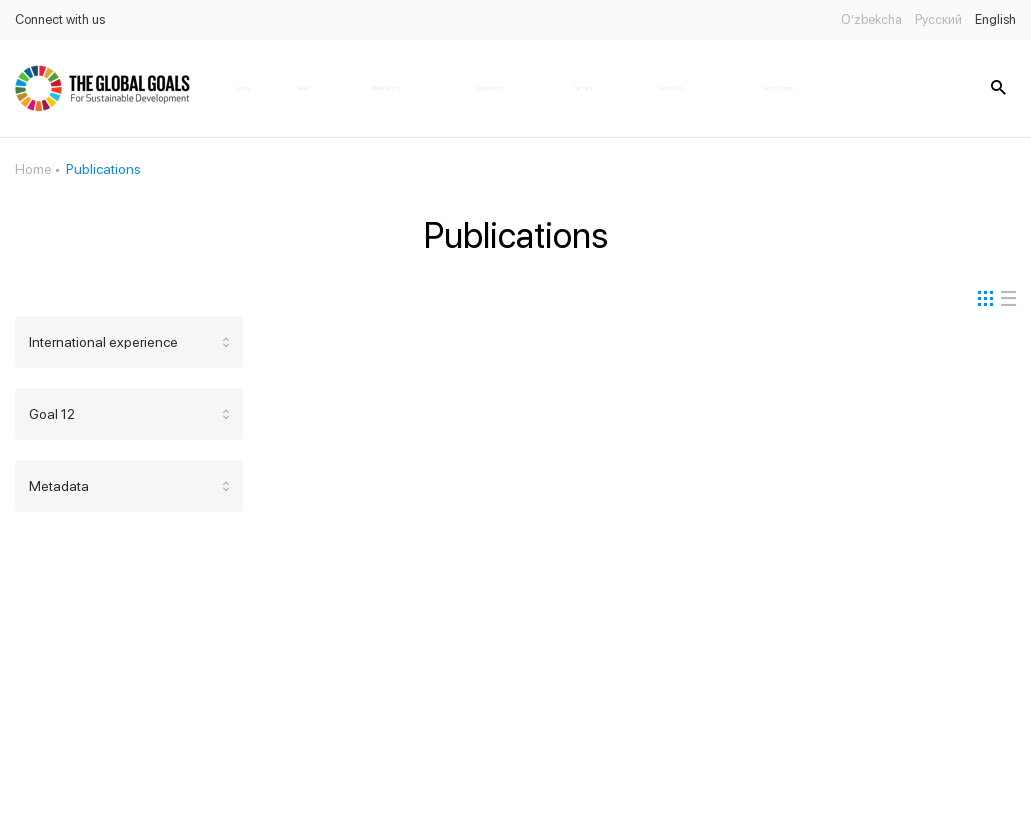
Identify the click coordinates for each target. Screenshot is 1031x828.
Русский (938, 19)
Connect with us (60, 19)
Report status (778, 88)
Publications (386, 88)
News (303, 88)
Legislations (491, 88)
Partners (583, 88)
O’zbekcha (871, 19)
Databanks (671, 88)
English (995, 19)
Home (242, 88)
